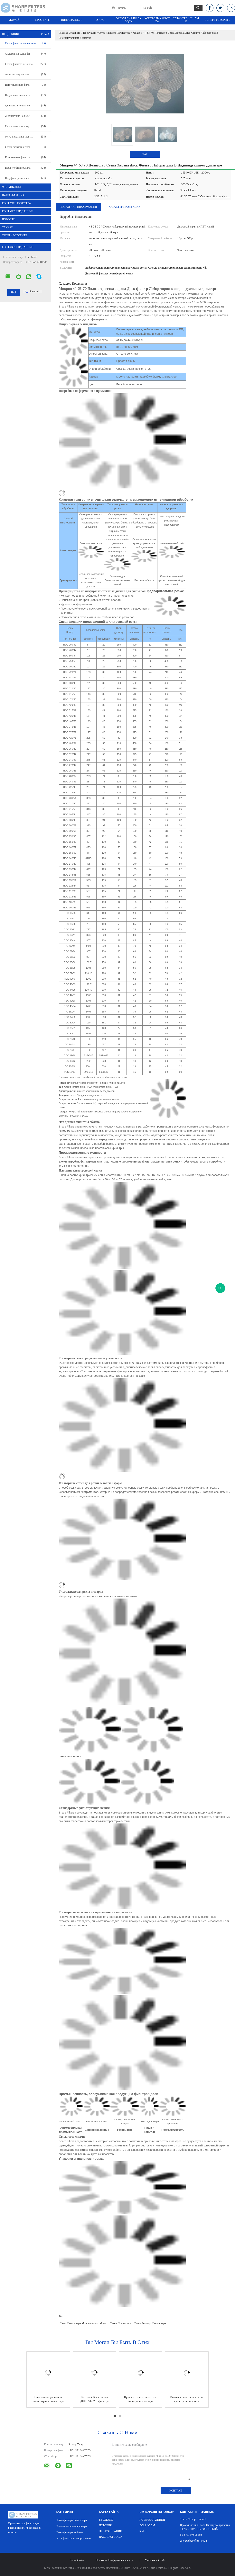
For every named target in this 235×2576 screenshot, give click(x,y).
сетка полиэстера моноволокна (79, 2323)
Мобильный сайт (155, 2560)
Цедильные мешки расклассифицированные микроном (26, 95)
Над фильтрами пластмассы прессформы (26, 178)
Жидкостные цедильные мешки (25, 116)
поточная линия (152, 2519)
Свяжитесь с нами (186, 20)
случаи (7, 227)
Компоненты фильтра (25, 157)
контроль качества (16, 203)
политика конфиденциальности (114, 2560)
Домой (14, 20)
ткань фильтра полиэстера (150, 2323)
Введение (106, 2519)
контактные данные (17, 211)
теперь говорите (217, 20)
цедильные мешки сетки (25, 106)
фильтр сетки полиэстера (115, 2323)
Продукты (42, 20)
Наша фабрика (13, 195)
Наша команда (110, 2537)
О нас (100, 20)
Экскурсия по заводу (128, 20)
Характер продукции (124, 207)
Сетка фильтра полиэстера (25, 43)
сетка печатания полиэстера (25, 137)
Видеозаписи (71, 20)
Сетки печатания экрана (25, 126)
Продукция (25, 34)
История (105, 2525)
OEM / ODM (147, 2525)
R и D (142, 2531)
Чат (145, 154)
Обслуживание (110, 2531)
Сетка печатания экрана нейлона (25, 147)
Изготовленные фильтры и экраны (25, 85)
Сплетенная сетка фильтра (25, 54)
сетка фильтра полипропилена (25, 74)
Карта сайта (77, 2560)
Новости (8, 219)
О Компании (11, 187)
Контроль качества (157, 20)
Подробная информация (78, 207)
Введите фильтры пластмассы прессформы (26, 168)
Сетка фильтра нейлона (25, 64)
